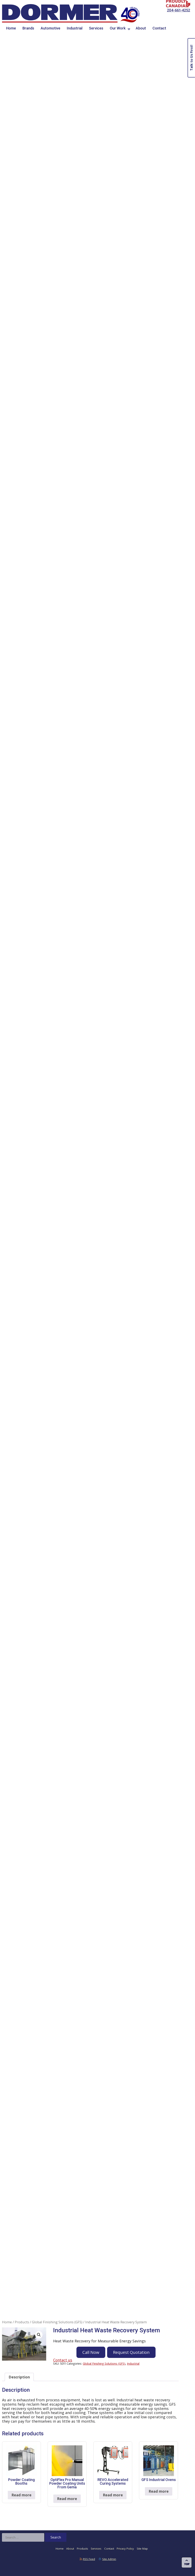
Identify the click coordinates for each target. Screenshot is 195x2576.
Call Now (90, 2352)
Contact (159, 28)
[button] (39, 2334)
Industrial (74, 28)
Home (11, 28)
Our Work (118, 28)
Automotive (50, 28)
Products (22, 2322)
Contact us (62, 2360)
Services (96, 28)
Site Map (142, 2548)
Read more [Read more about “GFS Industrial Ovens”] (159, 2491)
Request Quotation (131, 2352)
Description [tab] (19, 2377)
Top (186, 2564)
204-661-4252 (178, 10)
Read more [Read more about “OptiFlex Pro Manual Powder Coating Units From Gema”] (67, 2498)
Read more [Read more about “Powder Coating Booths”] (21, 2494)
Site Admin (109, 2559)
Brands (28, 28)
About (141, 28)
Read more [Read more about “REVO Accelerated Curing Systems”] (113, 2494)
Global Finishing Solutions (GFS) (57, 2322)
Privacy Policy (125, 2548)
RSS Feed (89, 2559)
